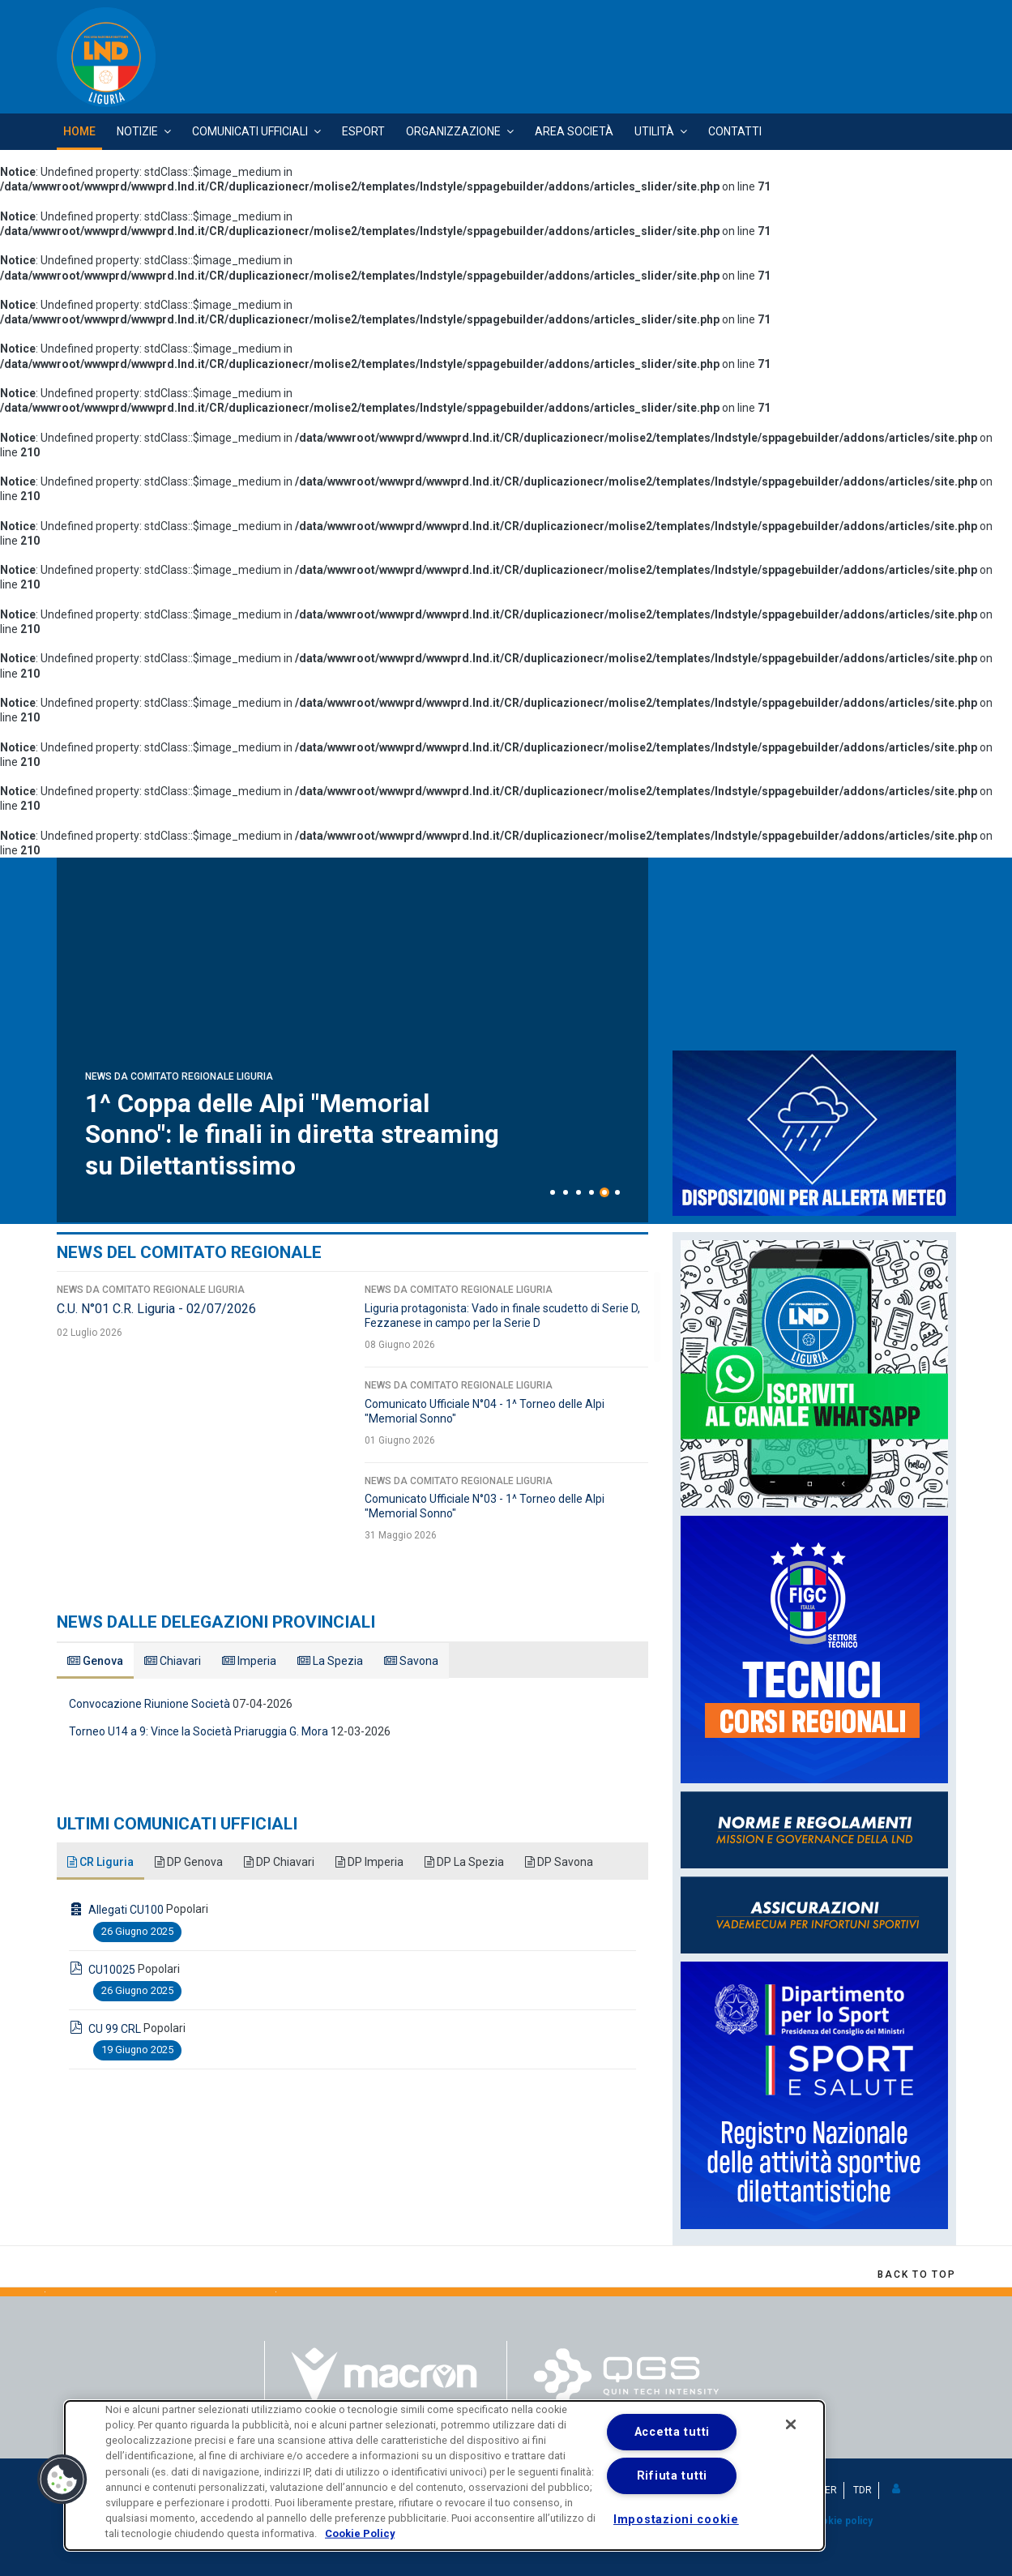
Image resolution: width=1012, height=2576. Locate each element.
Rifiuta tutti (672, 2476)
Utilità (654, 131)
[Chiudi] (791, 2424)
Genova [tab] (95, 1660)
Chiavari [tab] (172, 1660)
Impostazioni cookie (676, 2520)
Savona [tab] (411, 1660)
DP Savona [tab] (559, 1861)
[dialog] (444, 2475)
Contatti (735, 131)
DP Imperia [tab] (369, 1861)
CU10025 (111, 1969)
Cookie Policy (360, 2533)
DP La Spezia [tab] (464, 1861)
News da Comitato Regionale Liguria (179, 1077)
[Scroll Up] (916, 2274)
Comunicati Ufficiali (250, 131)
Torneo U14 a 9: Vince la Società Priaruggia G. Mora (198, 1731)
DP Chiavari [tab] (279, 1861)
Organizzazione (453, 131)
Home (79, 131)
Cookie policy (840, 2521)
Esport (363, 131)
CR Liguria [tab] (100, 1861)
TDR (862, 2490)
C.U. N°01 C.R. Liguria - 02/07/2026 (156, 1308)
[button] (897, 2489)
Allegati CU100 (126, 1909)
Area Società (574, 131)
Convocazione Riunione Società (149, 1703)
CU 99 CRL (114, 2028)
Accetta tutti (672, 2432)
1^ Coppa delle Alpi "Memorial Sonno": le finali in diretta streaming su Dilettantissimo (293, 1135)
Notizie (137, 131)
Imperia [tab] (249, 1660)
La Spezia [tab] (330, 1660)
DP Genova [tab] (189, 1861)
